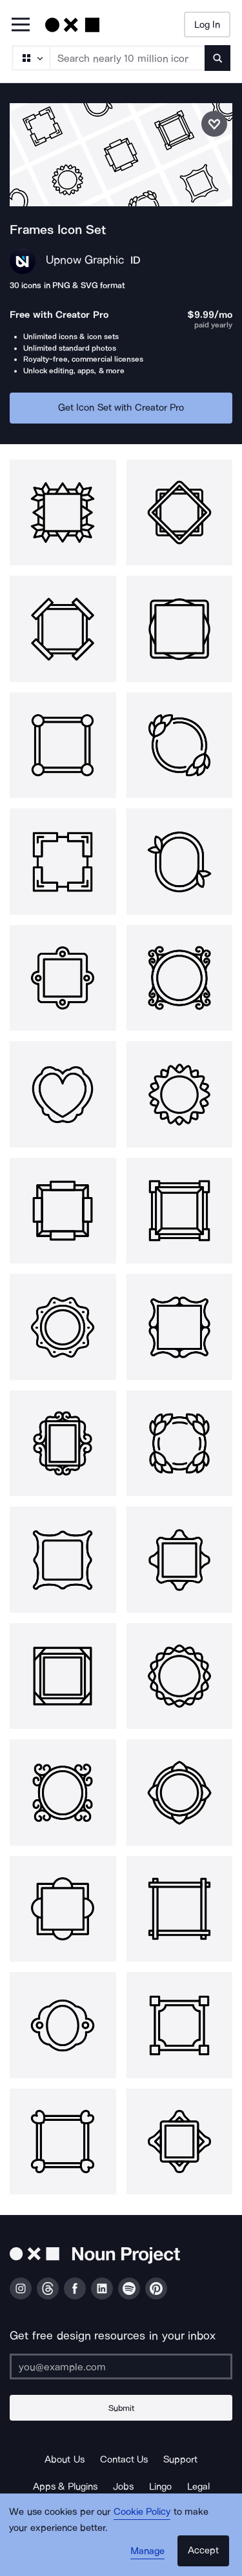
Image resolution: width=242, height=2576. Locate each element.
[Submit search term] (217, 58)
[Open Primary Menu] (21, 25)
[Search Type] (30, 58)
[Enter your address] (121, 2366)
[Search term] (128, 58)
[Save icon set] (214, 124)
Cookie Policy (142, 2511)
